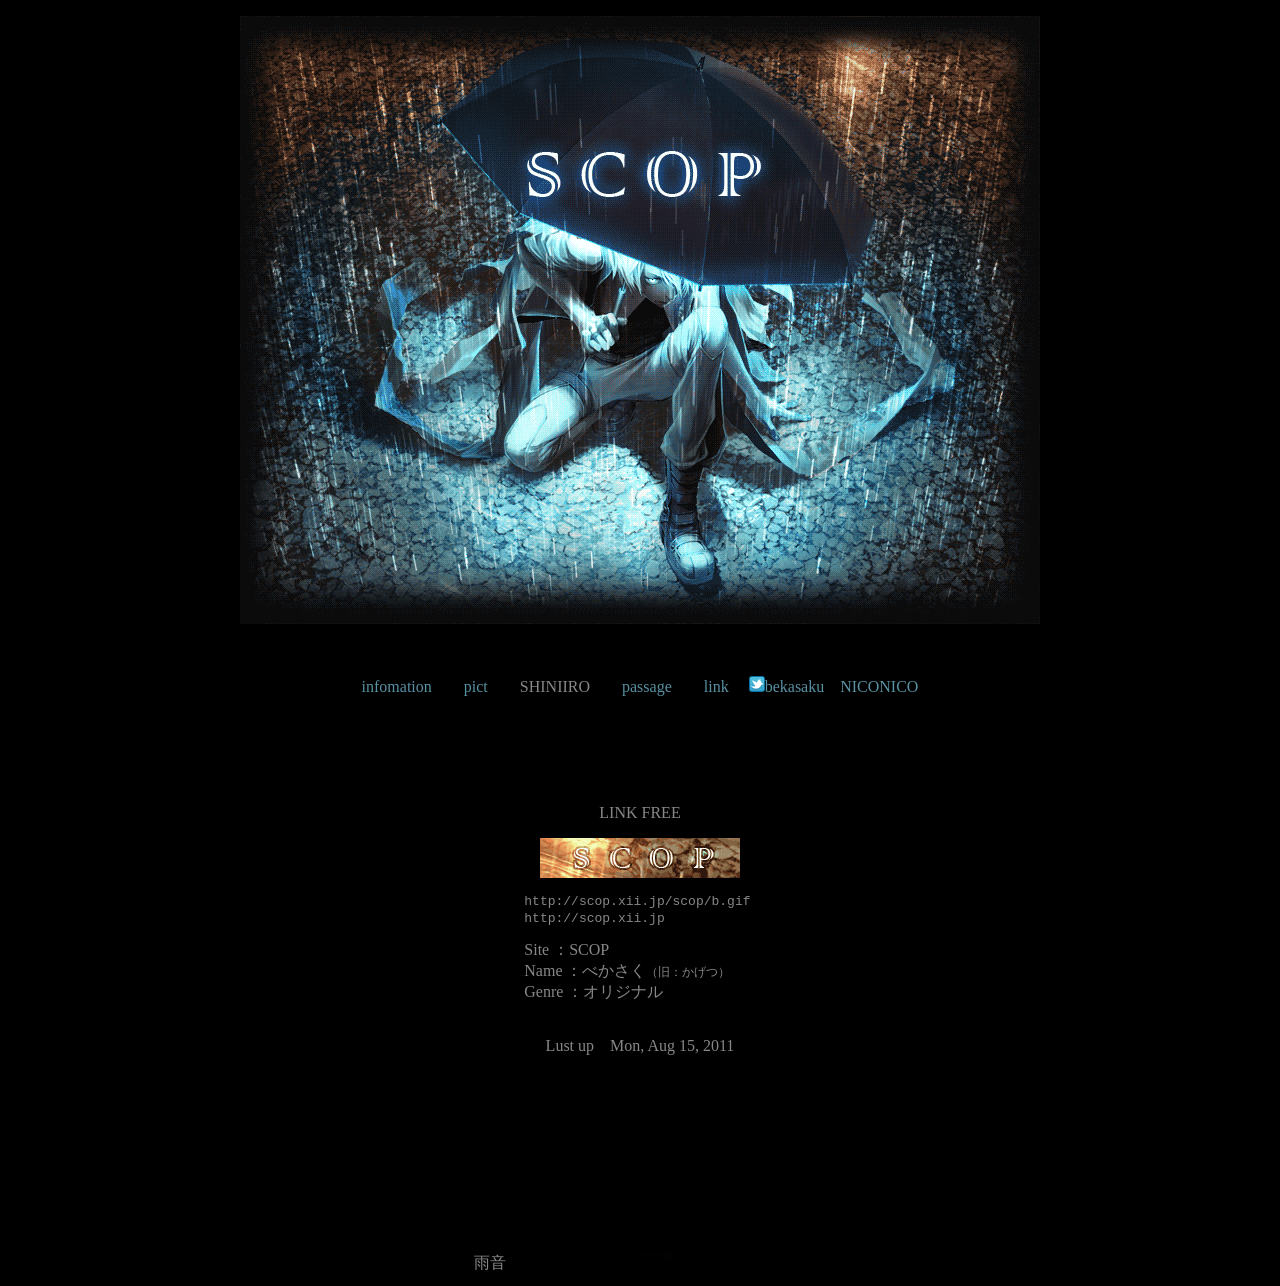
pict (476, 686)
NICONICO (879, 686)
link (716, 686)
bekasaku (787, 686)
